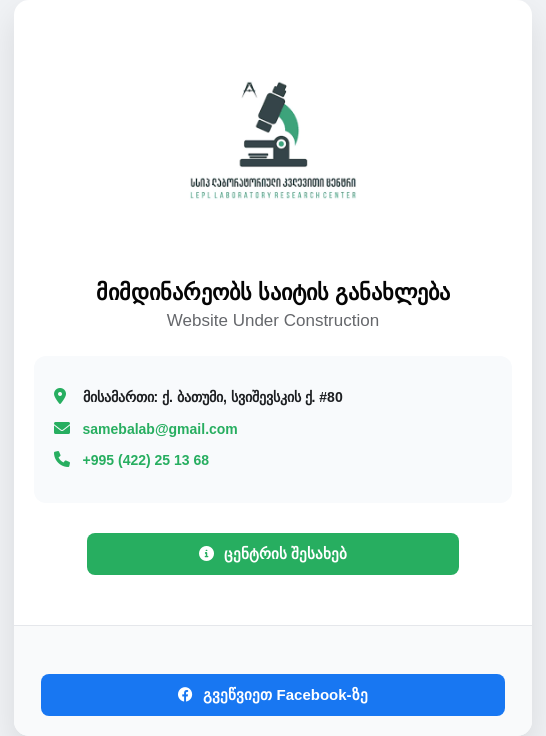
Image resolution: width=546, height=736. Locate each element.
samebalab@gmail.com (160, 429)
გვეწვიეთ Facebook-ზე (272, 694)
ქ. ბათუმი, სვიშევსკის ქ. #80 (213, 397)
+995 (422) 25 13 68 (146, 460)
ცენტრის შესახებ (273, 553)
